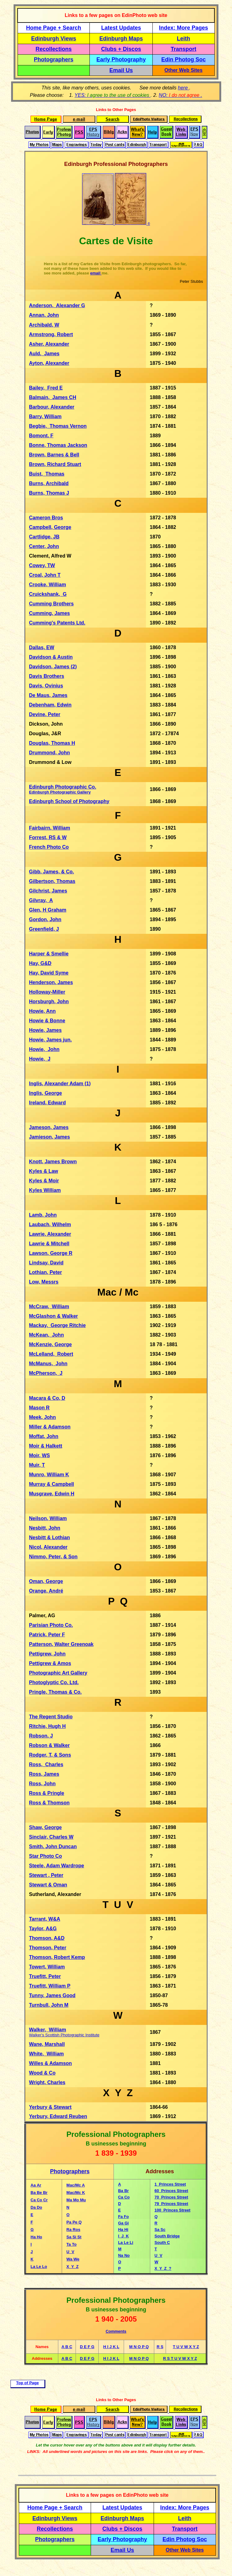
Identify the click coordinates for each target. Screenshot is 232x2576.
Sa (158, 2229)
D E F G (87, 2346)
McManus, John (48, 1363)
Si (74, 2237)
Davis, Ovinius (46, 685)
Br (45, 2192)
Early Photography (121, 59)
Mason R (39, 1407)
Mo (76, 2200)
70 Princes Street (171, 2197)
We (76, 2259)
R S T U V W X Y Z (180, 2358)
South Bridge (167, 2236)
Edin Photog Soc (183, 59)
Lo (44, 2266)
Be (40, 2192)
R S (160, 2346)
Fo (126, 2216)
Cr (45, 2200)
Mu (83, 2200)
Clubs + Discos (121, 49)
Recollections (53, 49)
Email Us (121, 70)
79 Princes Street (171, 2203)
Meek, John (42, 1417)
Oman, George (46, 1581)
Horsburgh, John (49, 1001)
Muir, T (37, 1465)
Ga (121, 2223)
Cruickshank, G (48, 594)
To (74, 2244)
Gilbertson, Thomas (52, 881)
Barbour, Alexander (51, 407)
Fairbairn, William (49, 828)
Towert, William (47, 1966)
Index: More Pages (183, 28)
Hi (126, 2229)
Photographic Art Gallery (58, 1672)
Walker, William (47, 2029)
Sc (162, 2229)
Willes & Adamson (50, 2063)
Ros (77, 2229)
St (79, 2237)
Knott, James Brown (53, 1161)
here (183, 87)
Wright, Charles (47, 2082)
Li (131, 2242)
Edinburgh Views (53, 38)
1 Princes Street (170, 2184)
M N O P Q (139, 2346)
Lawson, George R (50, 1253)
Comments (116, 2331)
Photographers (53, 59)
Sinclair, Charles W (51, 1837)
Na (121, 2255)
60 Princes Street (171, 2190)
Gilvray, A (41, 900)
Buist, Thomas (46, 473)
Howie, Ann (42, 1011)
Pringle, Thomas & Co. (55, 1692)
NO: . (180, 95)
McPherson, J (45, 1373)
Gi (127, 2223)
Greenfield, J (44, 929)
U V (158, 2255)
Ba (121, 2190)
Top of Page (27, 2382)
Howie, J (39, 1058)
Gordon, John (45, 919)
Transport (183, 49)
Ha (121, 2229)
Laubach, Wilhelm (50, 1224)
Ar (39, 2185)
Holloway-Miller (47, 992)
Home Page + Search (53, 28)
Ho (39, 2237)
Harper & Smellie (48, 953)
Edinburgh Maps (121, 38)
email (96, 273)
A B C (66, 2346)
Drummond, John (49, 752)
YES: (113, 95)
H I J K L (111, 2346)
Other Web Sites (183, 70)
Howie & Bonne (47, 1020)
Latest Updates (121, 28)
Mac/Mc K (75, 2192)
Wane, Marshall (47, 2044)
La (121, 2242)
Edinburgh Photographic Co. (62, 789)
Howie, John (44, 1049)
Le (39, 2266)
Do (39, 2207)
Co (40, 2200)
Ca (121, 2197)
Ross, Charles (46, 1764)
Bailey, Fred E (46, 387)
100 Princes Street (172, 2210)
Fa (121, 2216)
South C (162, 2242)
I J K (123, 2236)
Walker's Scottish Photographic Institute (64, 2035)
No (127, 2255)
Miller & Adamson (50, 1426)
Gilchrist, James (48, 890)
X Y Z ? (163, 2268)
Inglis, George (45, 1093)
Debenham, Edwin (50, 704)
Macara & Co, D (47, 1398)
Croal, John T (44, 575)
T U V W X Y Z (186, 2346)
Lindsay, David (46, 1262)
